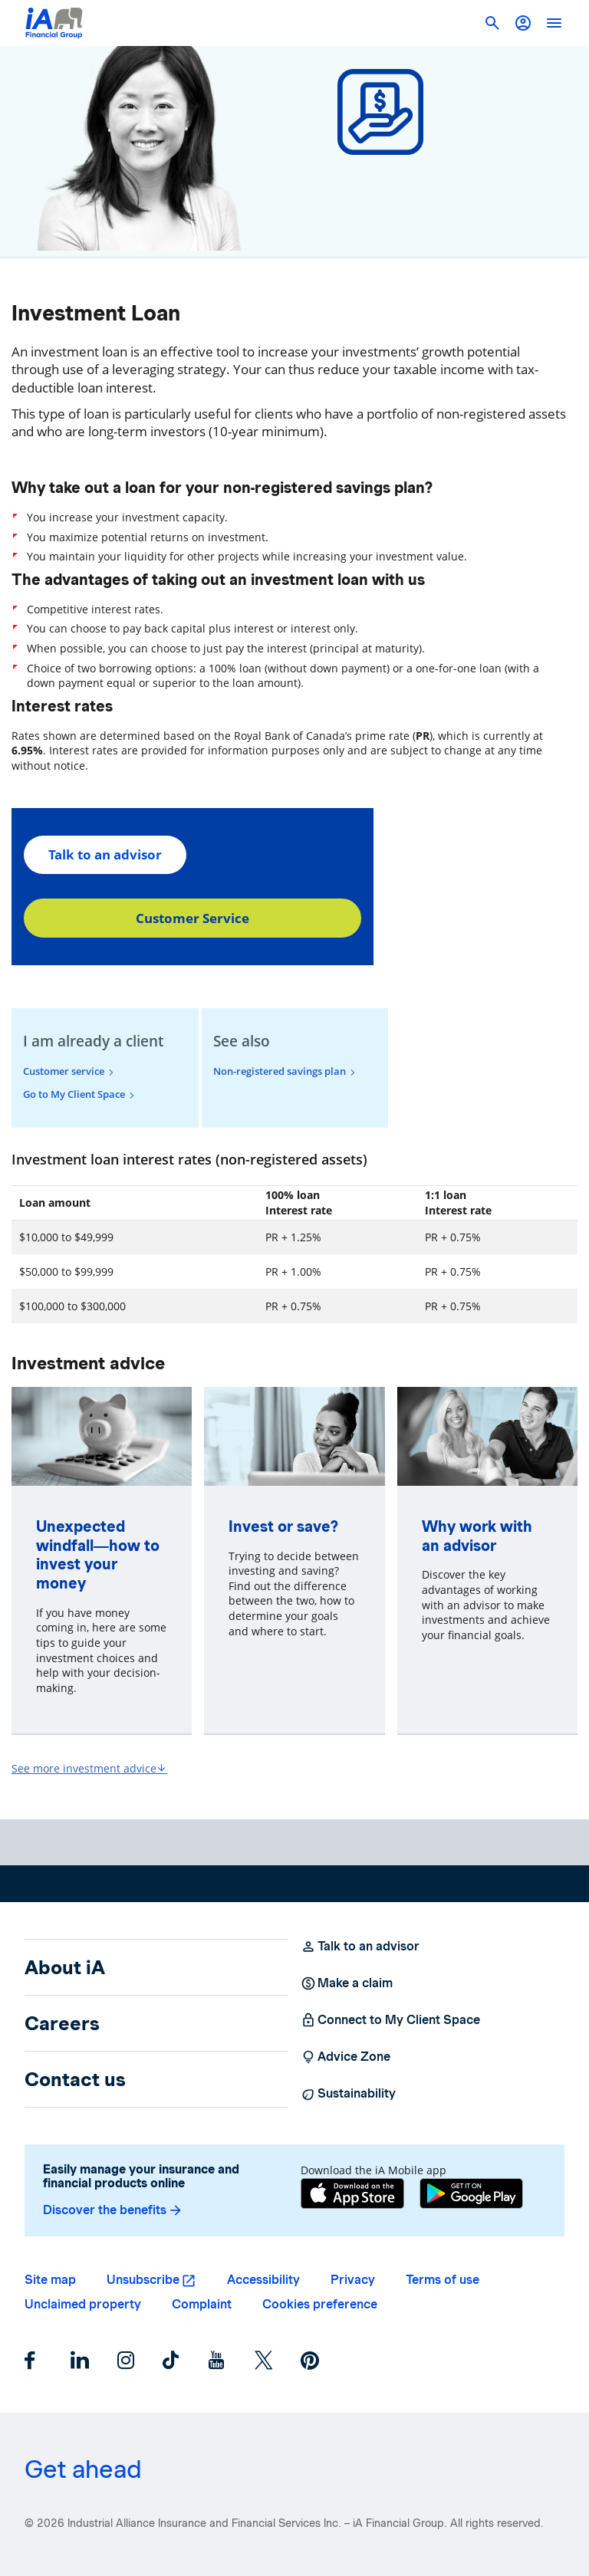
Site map (50, 2279)
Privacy (353, 2279)
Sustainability (348, 2093)
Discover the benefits (113, 2210)
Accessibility (263, 2279)
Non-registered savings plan (279, 1071)
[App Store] (352, 2195)
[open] (553, 23)
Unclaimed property (83, 2304)
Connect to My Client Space (390, 2020)
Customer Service (192, 918)
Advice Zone (345, 2057)
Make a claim (347, 1983)
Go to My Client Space (74, 1094)
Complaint (202, 2304)
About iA (65, 1967)
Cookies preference (319, 2304)
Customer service (63, 1071)
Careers (62, 2023)
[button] (523, 23)
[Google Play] (471, 2195)
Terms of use (442, 2279)
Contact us (75, 2079)
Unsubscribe (143, 2279)
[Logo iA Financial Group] (54, 23)
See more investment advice (89, 1768)
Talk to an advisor (105, 854)
